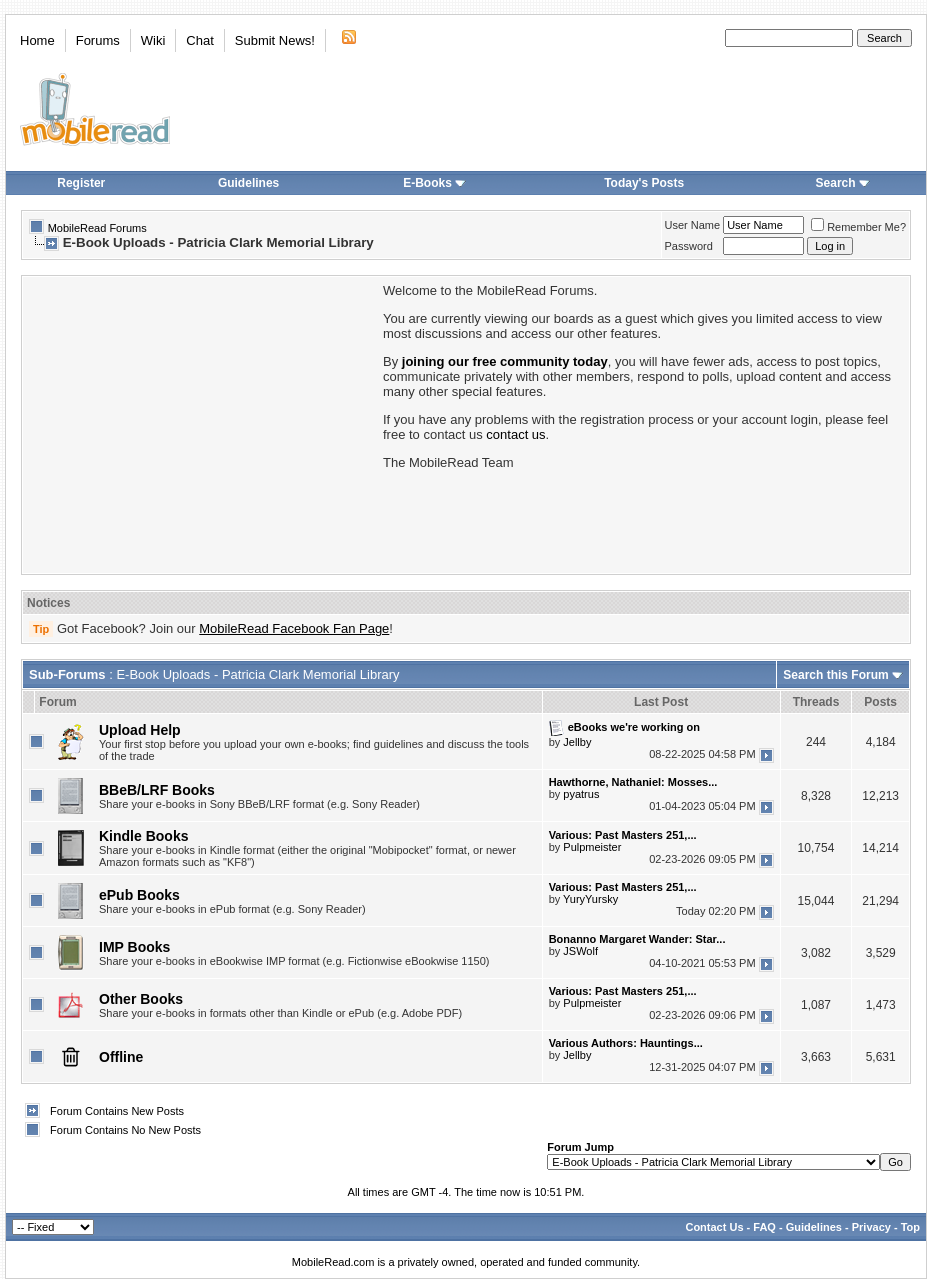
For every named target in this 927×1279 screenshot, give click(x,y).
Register (81, 183)
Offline (121, 1057)
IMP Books (134, 947)
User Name (693, 225)
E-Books (434, 183)
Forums (98, 40)
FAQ (764, 1227)
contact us (515, 434)
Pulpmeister (592, 847)
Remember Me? (858, 227)
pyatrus (581, 794)
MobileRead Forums (97, 228)
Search (843, 183)
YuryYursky (590, 899)
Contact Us (714, 1227)
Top (910, 1227)
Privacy (871, 1227)
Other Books (141, 999)
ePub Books (139, 895)
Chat (199, 40)
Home (37, 40)
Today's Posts (644, 183)
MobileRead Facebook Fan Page (294, 628)
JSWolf (580, 951)
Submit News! (275, 40)
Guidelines (248, 183)
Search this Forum (835, 675)
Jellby (577, 742)
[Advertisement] (201, 423)
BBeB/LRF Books (157, 790)
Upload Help (140, 730)
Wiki (153, 40)
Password (689, 246)
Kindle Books (143, 836)
